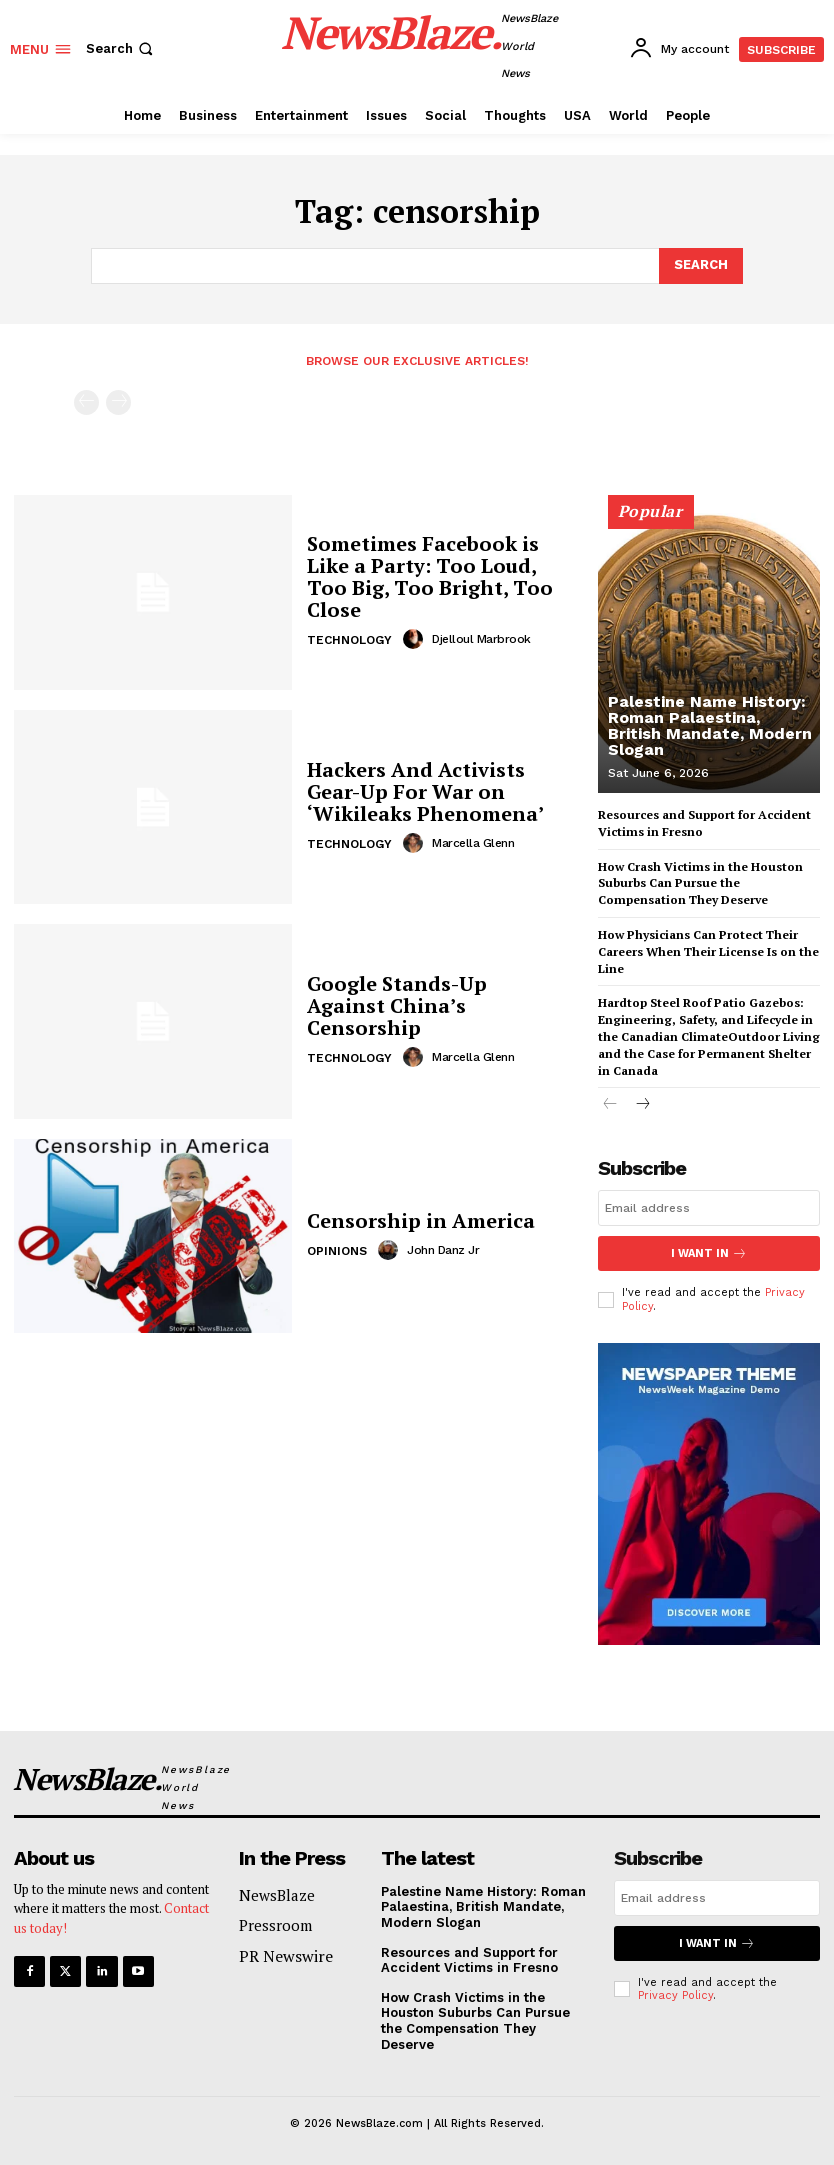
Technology (349, 640)
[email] (709, 1208)
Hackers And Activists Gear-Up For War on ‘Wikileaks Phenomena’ (425, 791)
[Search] (701, 266)
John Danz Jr (443, 1250)
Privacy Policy (675, 1995)
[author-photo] (416, 639)
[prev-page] (86, 402)
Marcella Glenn (473, 843)
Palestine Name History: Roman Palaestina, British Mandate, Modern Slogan (710, 725)
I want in (709, 1253)
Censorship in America (421, 1220)
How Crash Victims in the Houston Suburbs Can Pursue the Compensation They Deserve (700, 883)
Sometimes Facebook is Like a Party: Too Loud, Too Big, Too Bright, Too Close (430, 576)
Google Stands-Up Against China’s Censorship (397, 1005)
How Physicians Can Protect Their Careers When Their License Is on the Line (708, 951)
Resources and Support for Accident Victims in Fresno (469, 1959)
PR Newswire (286, 1956)
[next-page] (642, 1105)
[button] (121, 48)
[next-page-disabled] (118, 402)
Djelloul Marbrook (481, 639)
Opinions (337, 1251)
